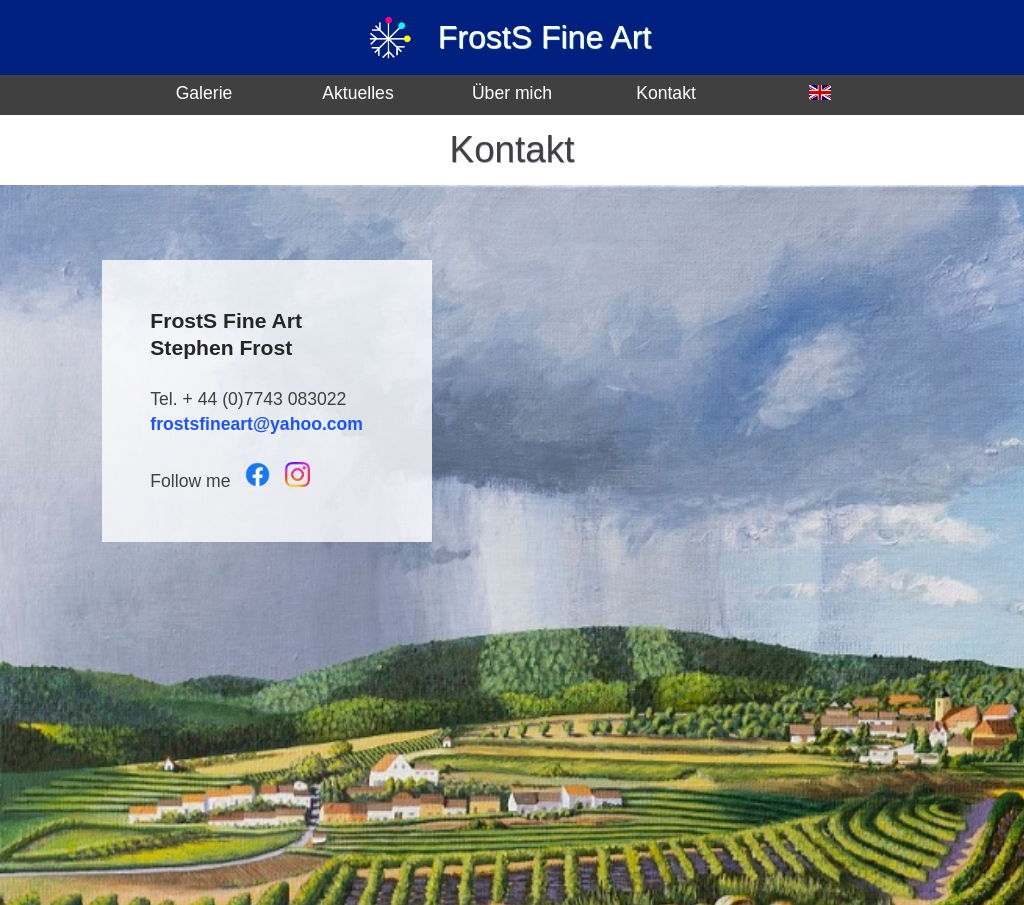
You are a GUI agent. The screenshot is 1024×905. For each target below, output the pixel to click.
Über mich (512, 93)
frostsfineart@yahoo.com (256, 424)
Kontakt (666, 93)
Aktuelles (357, 93)
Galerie (204, 93)
